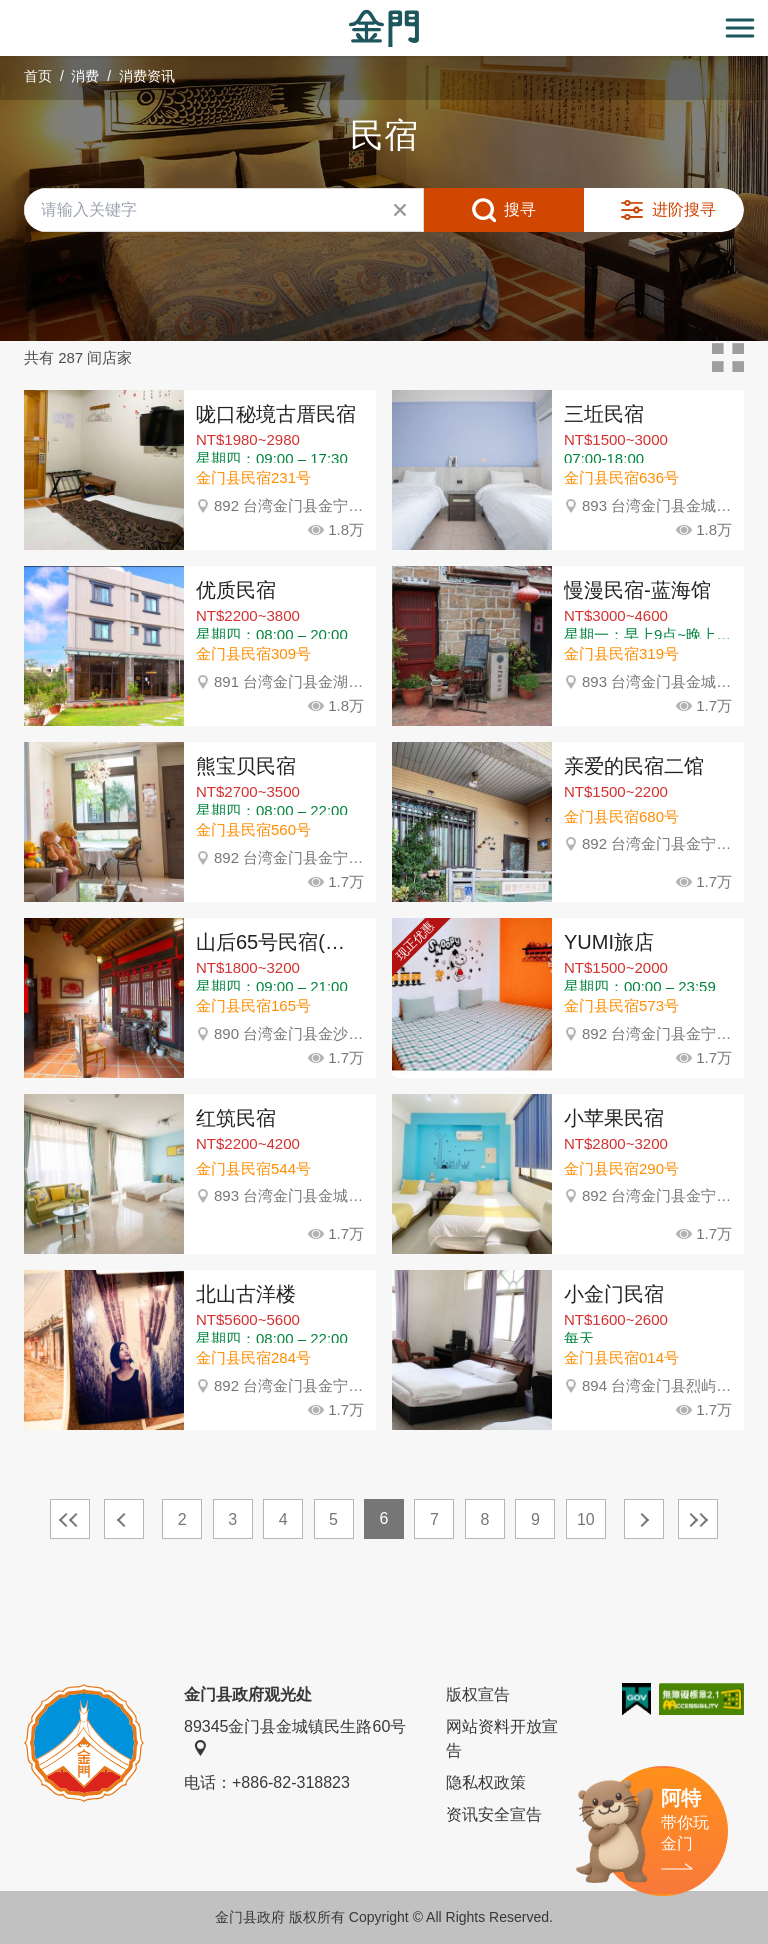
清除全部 (400, 210)
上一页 (124, 1519)
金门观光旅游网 (384, 28)
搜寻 (520, 209)
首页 (38, 76)
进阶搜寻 (684, 209)
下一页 (644, 1519)
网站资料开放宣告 (502, 1738)
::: (6, 11)
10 (586, 1519)
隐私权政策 (486, 1782)
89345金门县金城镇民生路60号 (295, 1737)
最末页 (698, 1519)
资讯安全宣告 (494, 1814)
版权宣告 (478, 1694)
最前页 (70, 1519)
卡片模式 (728, 358)
